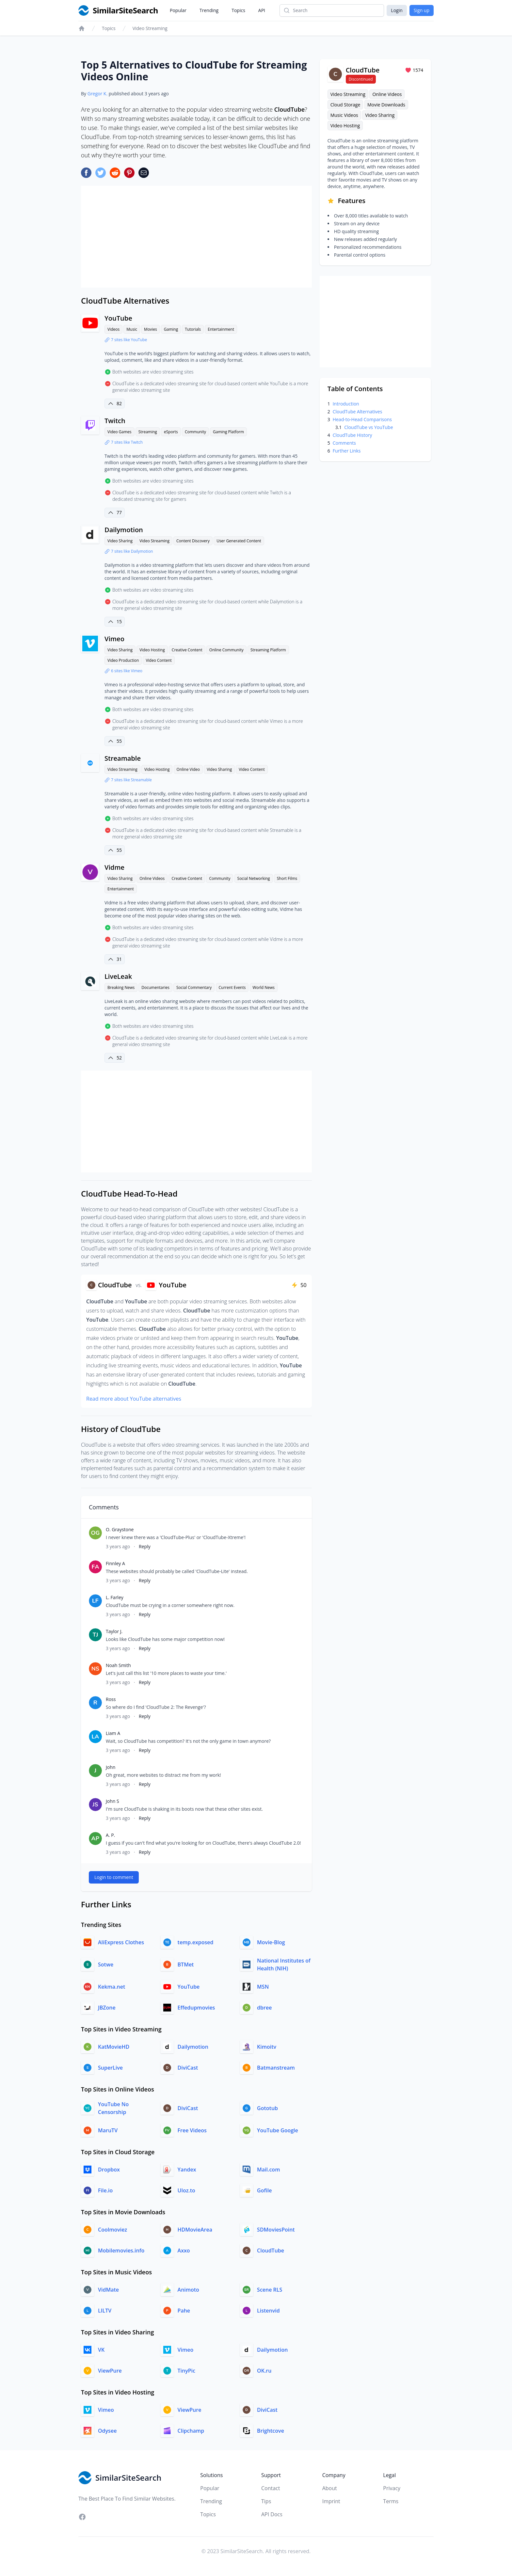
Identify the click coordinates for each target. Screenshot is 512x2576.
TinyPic (186, 2370)
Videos (113, 329)
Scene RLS (269, 2289)
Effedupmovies (196, 2007)
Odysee (107, 2430)
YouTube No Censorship (113, 2108)
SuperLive (110, 2067)
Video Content (158, 660)
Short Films (287, 878)
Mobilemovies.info (121, 2250)
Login (396, 10)
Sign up (421, 10)
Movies (150, 329)
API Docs (271, 2514)
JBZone (107, 2007)
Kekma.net (111, 1986)
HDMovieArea (195, 2229)
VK (101, 2349)
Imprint (331, 2501)
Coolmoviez (112, 2229)
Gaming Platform (228, 432)
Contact (270, 2488)
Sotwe (105, 1964)
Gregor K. (97, 93)
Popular (178, 10)
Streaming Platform (268, 650)
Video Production (123, 660)
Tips (266, 2501)
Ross (111, 1699)
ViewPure (110, 2370)
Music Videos (344, 115)
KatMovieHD (113, 2046)
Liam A (113, 1733)
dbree (264, 2007)
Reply (145, 1546)
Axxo (184, 2250)
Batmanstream (276, 2067)
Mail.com (268, 2169)
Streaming (147, 432)
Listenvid (268, 2310)
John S (112, 1801)
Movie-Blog (271, 1942)
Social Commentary (194, 987)
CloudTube (270, 2250)
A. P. (110, 1835)
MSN (263, 1986)
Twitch (114, 420)
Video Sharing (120, 541)
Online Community (226, 650)
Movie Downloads (386, 105)
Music (131, 329)
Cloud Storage (345, 105)
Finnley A (115, 1563)
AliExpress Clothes (121, 1942)
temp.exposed (196, 1942)
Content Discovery (193, 541)
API (261, 10)
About (329, 2488)
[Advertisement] (196, 236)
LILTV (104, 2310)
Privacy (391, 2488)
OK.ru (264, 2370)
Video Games (119, 432)
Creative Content (187, 650)
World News (264, 987)
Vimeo (114, 638)
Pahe (184, 2310)
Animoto (188, 2289)
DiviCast (188, 2067)
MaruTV (108, 2130)
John (110, 1767)
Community (195, 432)
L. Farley (114, 1597)
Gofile (264, 2190)
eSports (171, 432)
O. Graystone (120, 1529)
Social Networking (253, 878)
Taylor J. (114, 1631)
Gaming (171, 329)
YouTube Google (277, 2130)
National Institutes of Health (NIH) (284, 1964)
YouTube (118, 318)
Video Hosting (152, 650)
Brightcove (270, 2430)
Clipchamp (191, 2430)
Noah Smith (118, 1665)
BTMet (186, 1964)
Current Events (232, 987)
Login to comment (113, 1877)
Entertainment (221, 329)
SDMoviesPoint (276, 2229)
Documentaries (155, 987)
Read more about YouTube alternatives (133, 1398)
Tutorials (193, 329)
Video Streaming (150, 28)
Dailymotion (123, 529)
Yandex (187, 2169)
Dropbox (109, 2169)
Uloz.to (186, 2190)
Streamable (122, 758)
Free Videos (192, 2130)
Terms (390, 2501)
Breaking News (121, 987)
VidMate (108, 2289)
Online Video (188, 769)
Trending (209, 10)
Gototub (267, 2108)
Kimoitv (266, 2046)
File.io (105, 2190)
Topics (238, 10)
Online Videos (152, 878)
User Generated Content (238, 541)
